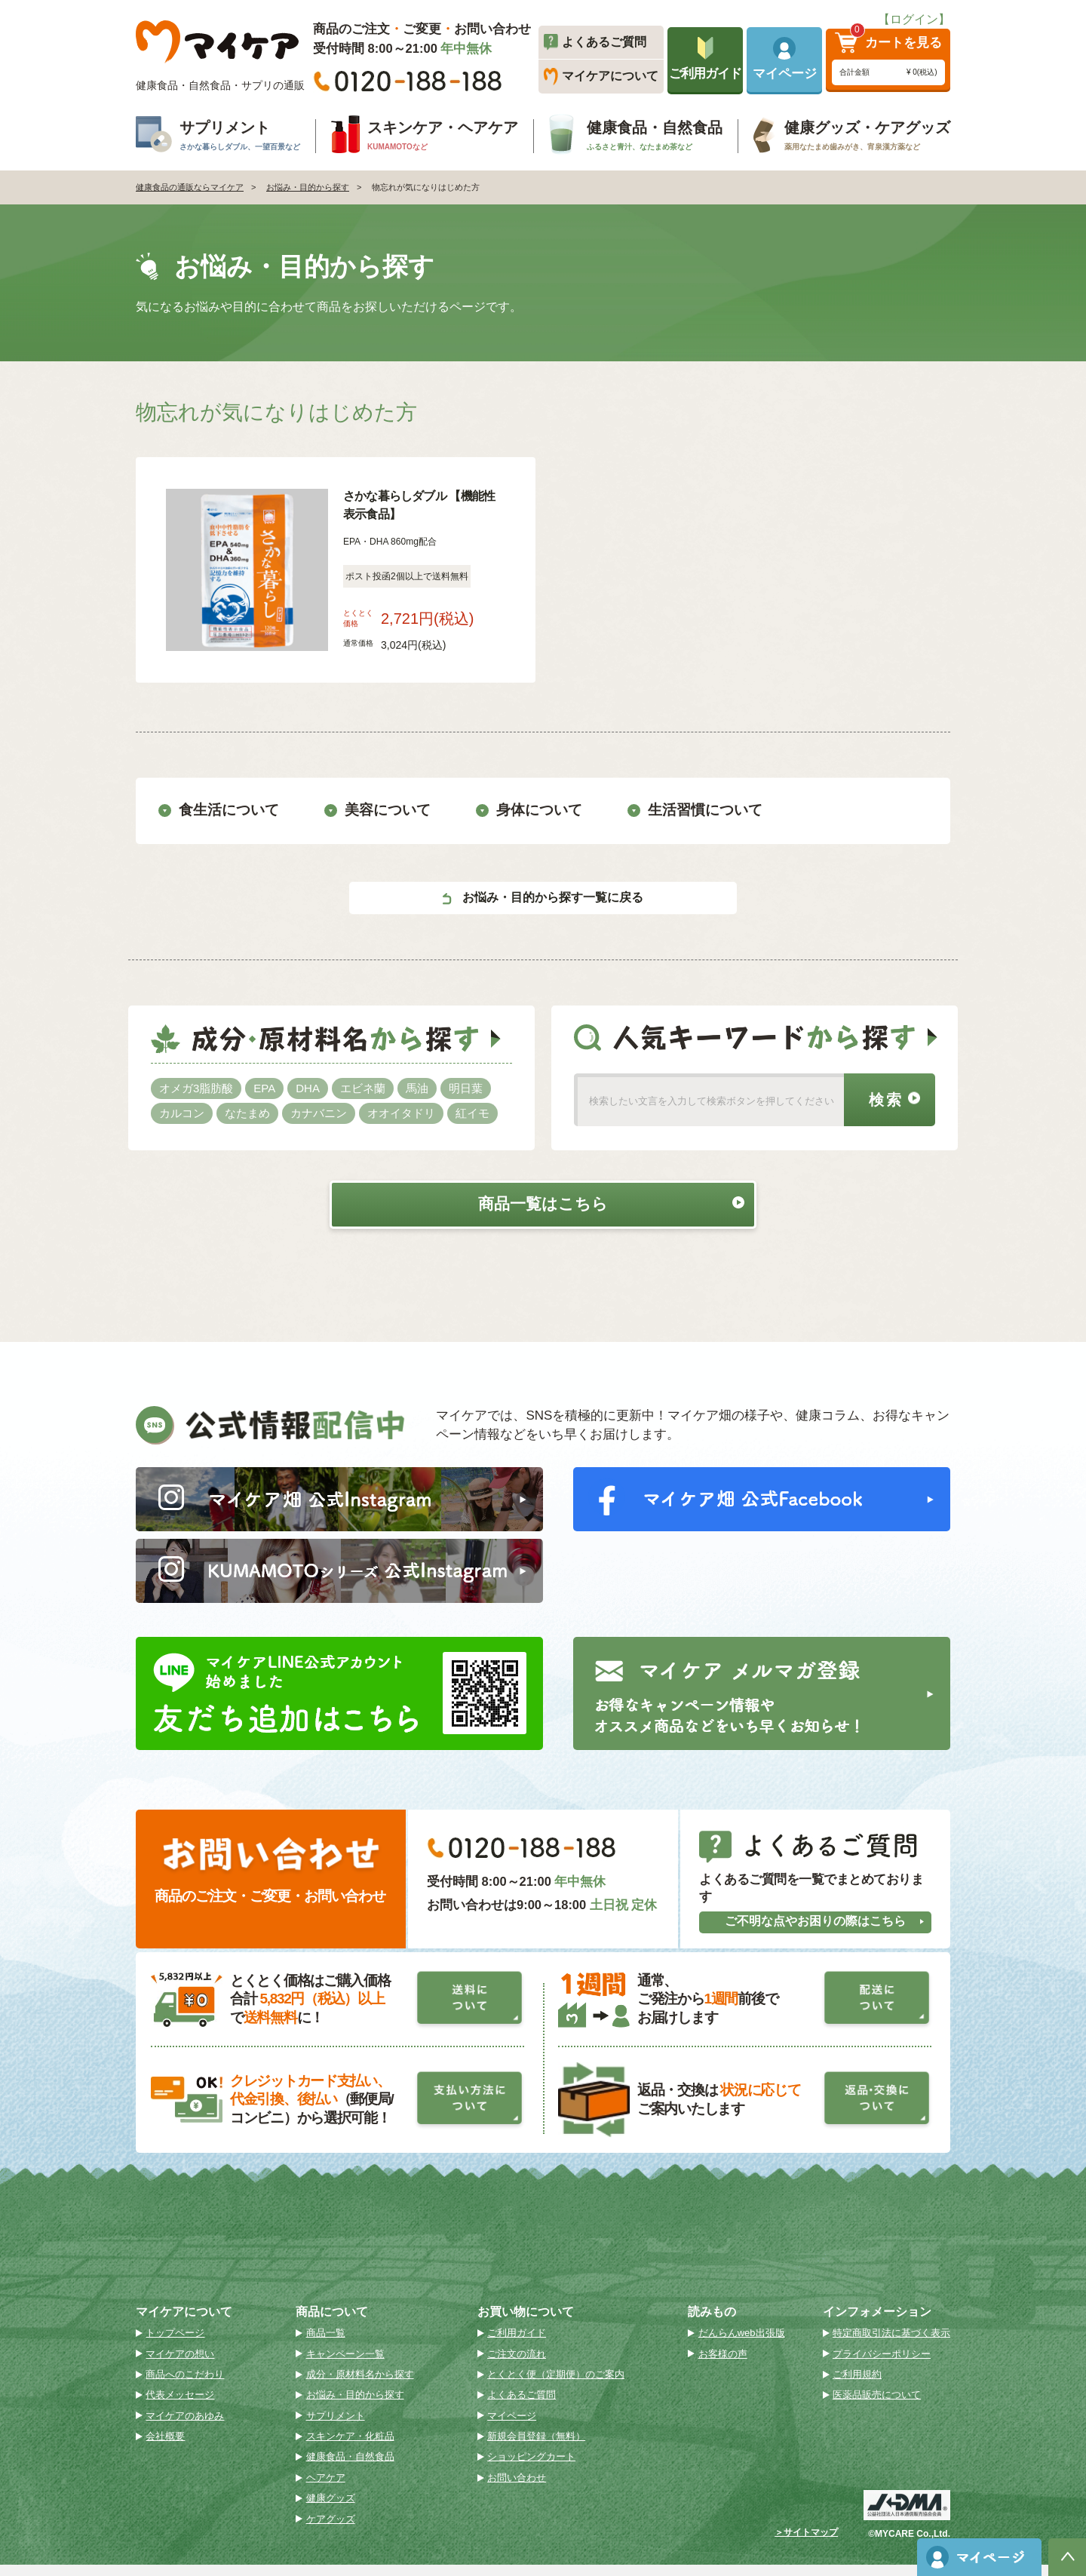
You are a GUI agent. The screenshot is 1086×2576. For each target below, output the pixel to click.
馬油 (417, 1087)
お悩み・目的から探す (307, 187)
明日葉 (466, 1087)
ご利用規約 (857, 2385)
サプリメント (335, 2427)
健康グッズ (330, 2509)
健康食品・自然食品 (350, 2467)
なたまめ (247, 1112)
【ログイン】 (914, 19)
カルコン (181, 1112)
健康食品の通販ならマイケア (190, 187)
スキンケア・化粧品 (350, 2447)
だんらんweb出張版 (741, 2344)
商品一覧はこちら (595, 1202)
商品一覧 (325, 2344)
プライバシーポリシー (882, 2364)
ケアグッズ (330, 2530)
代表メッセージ (180, 2406)
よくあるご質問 (521, 2406)
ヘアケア (325, 2489)
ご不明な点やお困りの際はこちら (825, 1932)
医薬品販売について (877, 2406)
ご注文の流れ (516, 2364)
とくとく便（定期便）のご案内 (555, 2385)
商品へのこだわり (185, 2385)
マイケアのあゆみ (185, 2427)
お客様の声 (722, 2364)
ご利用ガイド (516, 2344)
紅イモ (472, 1112)
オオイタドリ (401, 1112)
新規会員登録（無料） (536, 2447)
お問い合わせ (516, 2489)
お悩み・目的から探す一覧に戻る (543, 896)
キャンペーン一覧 (345, 2364)
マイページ (511, 2427)
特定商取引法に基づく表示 (891, 2344)
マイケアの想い (180, 2364)
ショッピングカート (531, 2467)
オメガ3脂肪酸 (196, 1087)
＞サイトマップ (806, 2544)
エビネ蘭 (362, 1087)
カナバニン (318, 1112)
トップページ (175, 2344)
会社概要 (165, 2447)
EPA (264, 1087)
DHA (308, 1087)
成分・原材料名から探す (360, 2385)
